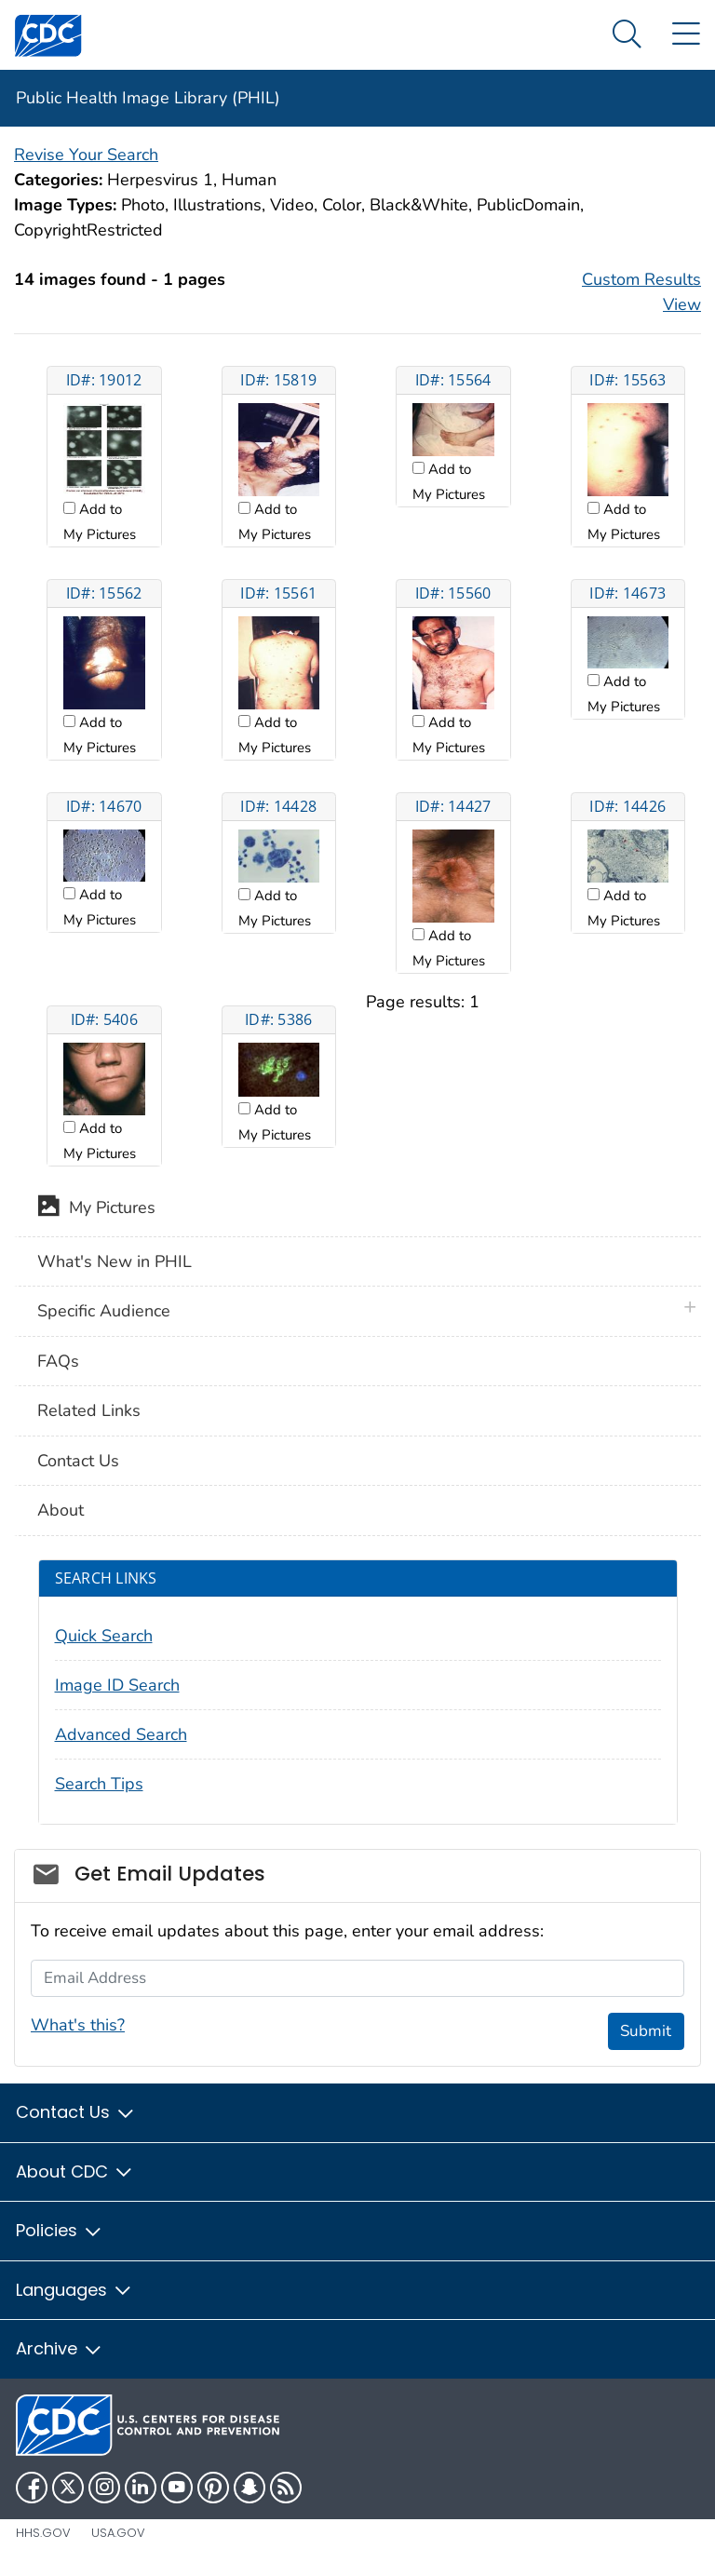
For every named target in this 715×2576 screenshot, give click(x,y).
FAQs (58, 1361)
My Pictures (96, 1209)
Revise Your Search (86, 154)
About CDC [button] (75, 2171)
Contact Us (78, 1461)
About (60, 1510)
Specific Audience (103, 1311)
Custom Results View (641, 292)
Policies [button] (59, 2230)
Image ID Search (117, 1685)
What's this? (78, 2025)
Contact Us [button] (76, 2112)
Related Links (89, 1410)
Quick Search (104, 1636)
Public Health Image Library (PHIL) (148, 98)
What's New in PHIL (114, 1261)
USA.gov (118, 2533)
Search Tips (99, 1784)
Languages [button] (74, 2289)
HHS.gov (43, 2533)
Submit (645, 2031)
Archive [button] (59, 2348)
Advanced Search (121, 1734)
